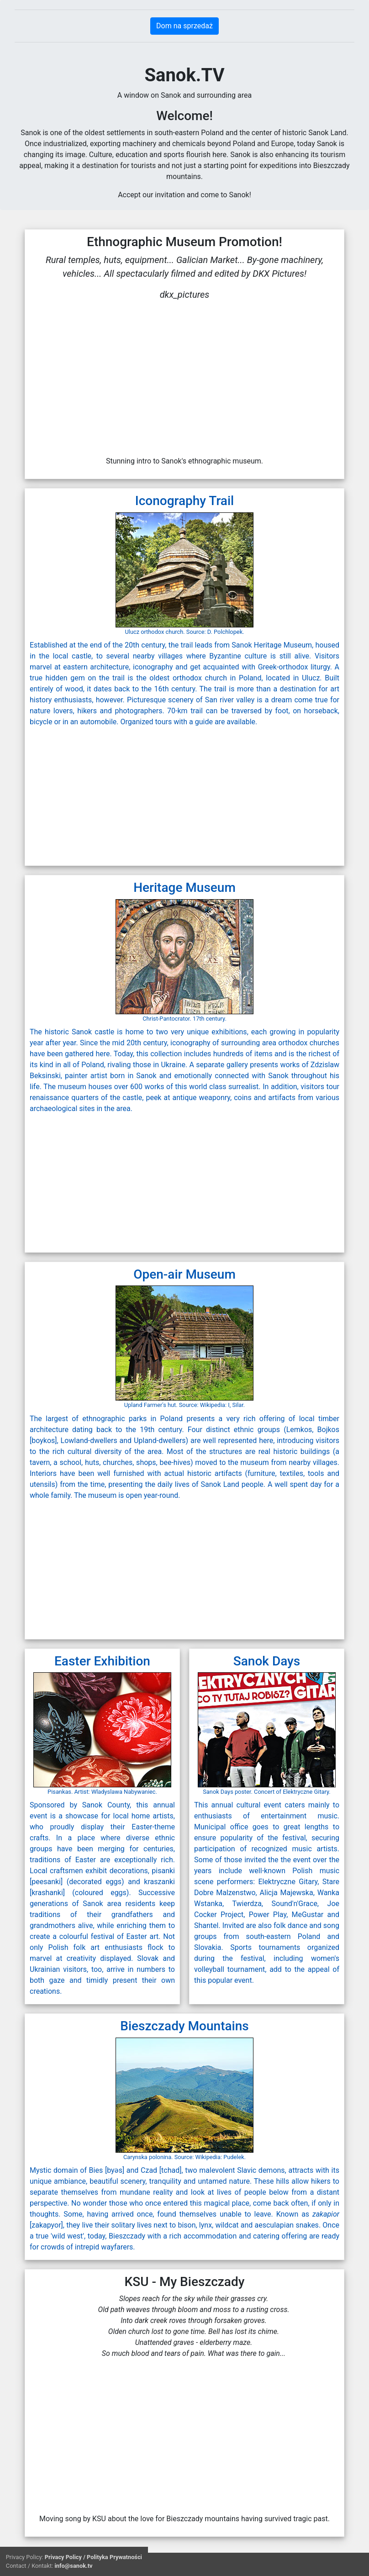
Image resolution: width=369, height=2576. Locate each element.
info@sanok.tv (73, 2565)
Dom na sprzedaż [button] (184, 25)
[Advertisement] (106, 794)
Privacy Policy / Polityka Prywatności (93, 2557)
